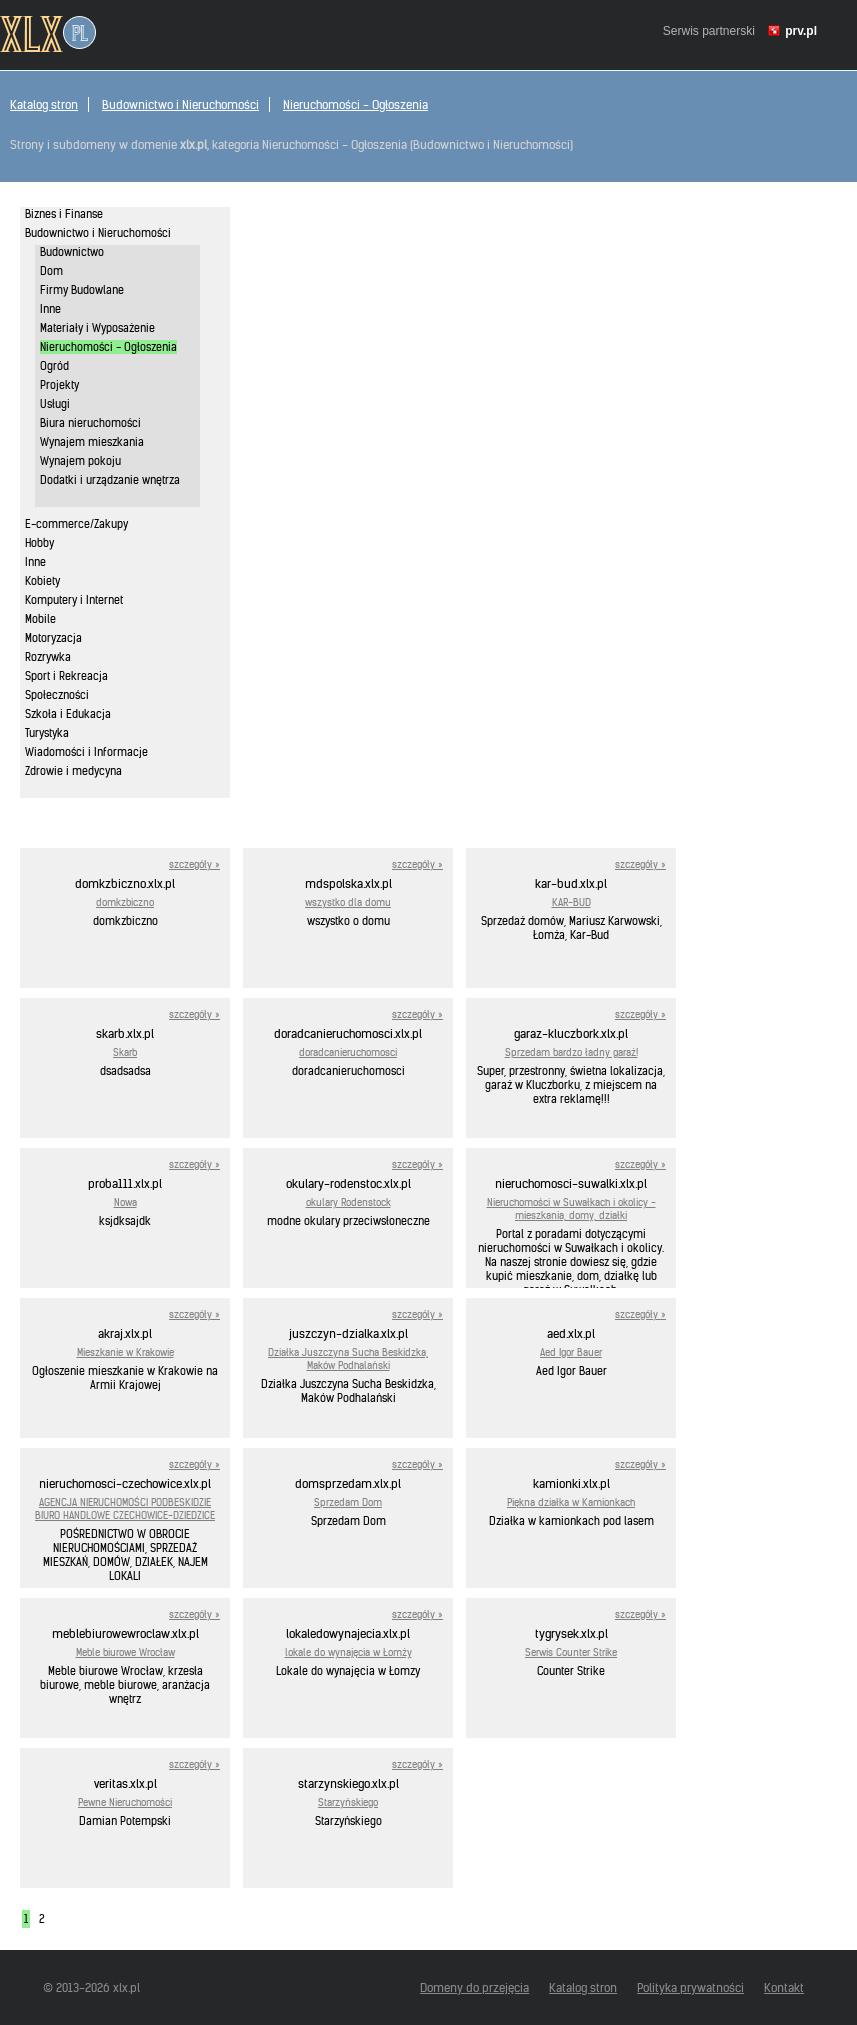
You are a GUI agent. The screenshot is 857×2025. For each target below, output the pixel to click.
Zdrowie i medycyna (73, 771)
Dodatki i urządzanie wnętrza (110, 480)
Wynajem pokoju (80, 461)
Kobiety (42, 581)
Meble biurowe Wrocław (125, 1652)
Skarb (125, 1052)
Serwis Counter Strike (571, 1652)
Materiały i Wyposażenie (97, 328)
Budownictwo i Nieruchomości (180, 104)
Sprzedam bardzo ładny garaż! (571, 1052)
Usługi (55, 404)
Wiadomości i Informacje (86, 752)
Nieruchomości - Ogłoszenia (355, 104)
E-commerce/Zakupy (76, 524)
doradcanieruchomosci (348, 1052)
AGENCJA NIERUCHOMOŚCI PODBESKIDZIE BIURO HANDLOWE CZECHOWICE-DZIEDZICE (125, 1509)
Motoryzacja (53, 638)
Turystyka (47, 733)
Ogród (54, 366)
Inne (50, 309)
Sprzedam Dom (348, 1502)
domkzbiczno (125, 902)
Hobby (39, 543)
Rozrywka (48, 657)
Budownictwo (72, 252)
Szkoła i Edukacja (68, 714)
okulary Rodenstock (348, 1202)
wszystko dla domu (348, 902)
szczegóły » (194, 864)
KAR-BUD (571, 902)
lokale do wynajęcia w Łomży (348, 1652)
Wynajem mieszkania (92, 442)
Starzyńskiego (348, 1802)
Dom (51, 271)
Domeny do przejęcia (474, 1987)
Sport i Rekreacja (66, 676)
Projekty (59, 385)
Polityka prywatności (690, 1987)
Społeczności (57, 695)
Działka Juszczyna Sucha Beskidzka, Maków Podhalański (348, 1359)
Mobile (40, 619)
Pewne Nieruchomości (125, 1802)
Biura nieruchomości (90, 423)
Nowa (125, 1202)
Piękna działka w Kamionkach (571, 1502)
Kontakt (784, 1987)
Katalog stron (44, 104)
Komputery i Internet (74, 600)
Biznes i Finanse (64, 214)
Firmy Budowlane (82, 290)
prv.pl (801, 31)
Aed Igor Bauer (571, 1352)
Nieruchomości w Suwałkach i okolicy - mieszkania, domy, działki (571, 1209)
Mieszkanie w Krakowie (125, 1352)
